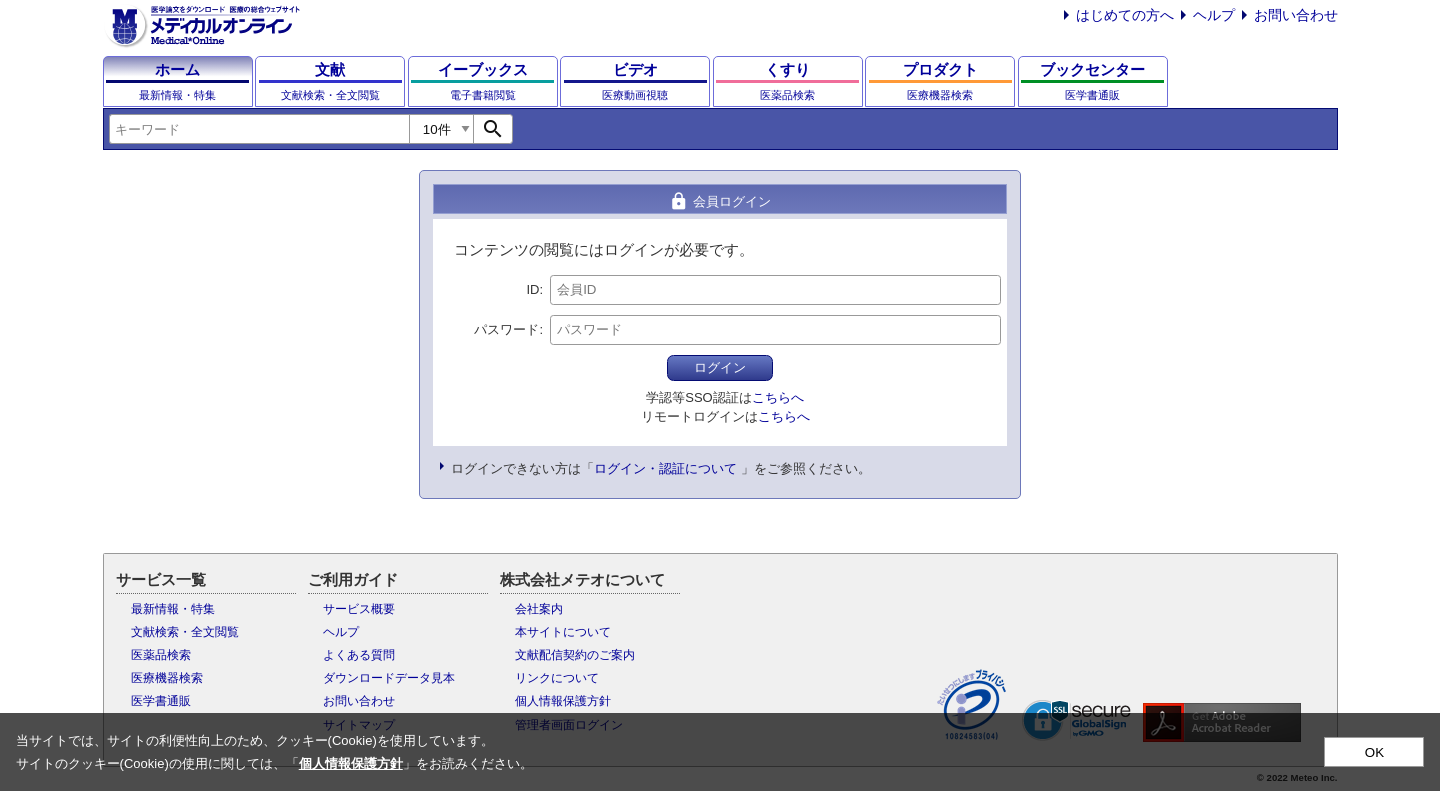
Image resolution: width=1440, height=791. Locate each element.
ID (532, 289)
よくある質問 (359, 655)
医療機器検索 (167, 678)
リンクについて (557, 678)
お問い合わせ (1296, 15)
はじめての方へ (1125, 15)
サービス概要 (359, 609)
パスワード (506, 329)
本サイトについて (563, 632)
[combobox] (259, 129)
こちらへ (778, 397)
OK (1374, 752)
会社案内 (539, 609)
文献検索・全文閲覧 (185, 632)
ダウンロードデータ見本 (389, 678)
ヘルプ (1214, 15)
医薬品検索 (161, 655)
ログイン (720, 367)
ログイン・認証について (665, 468)
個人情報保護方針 (563, 701)
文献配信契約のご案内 (575, 655)
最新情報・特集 (173, 609)
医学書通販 (161, 701)
